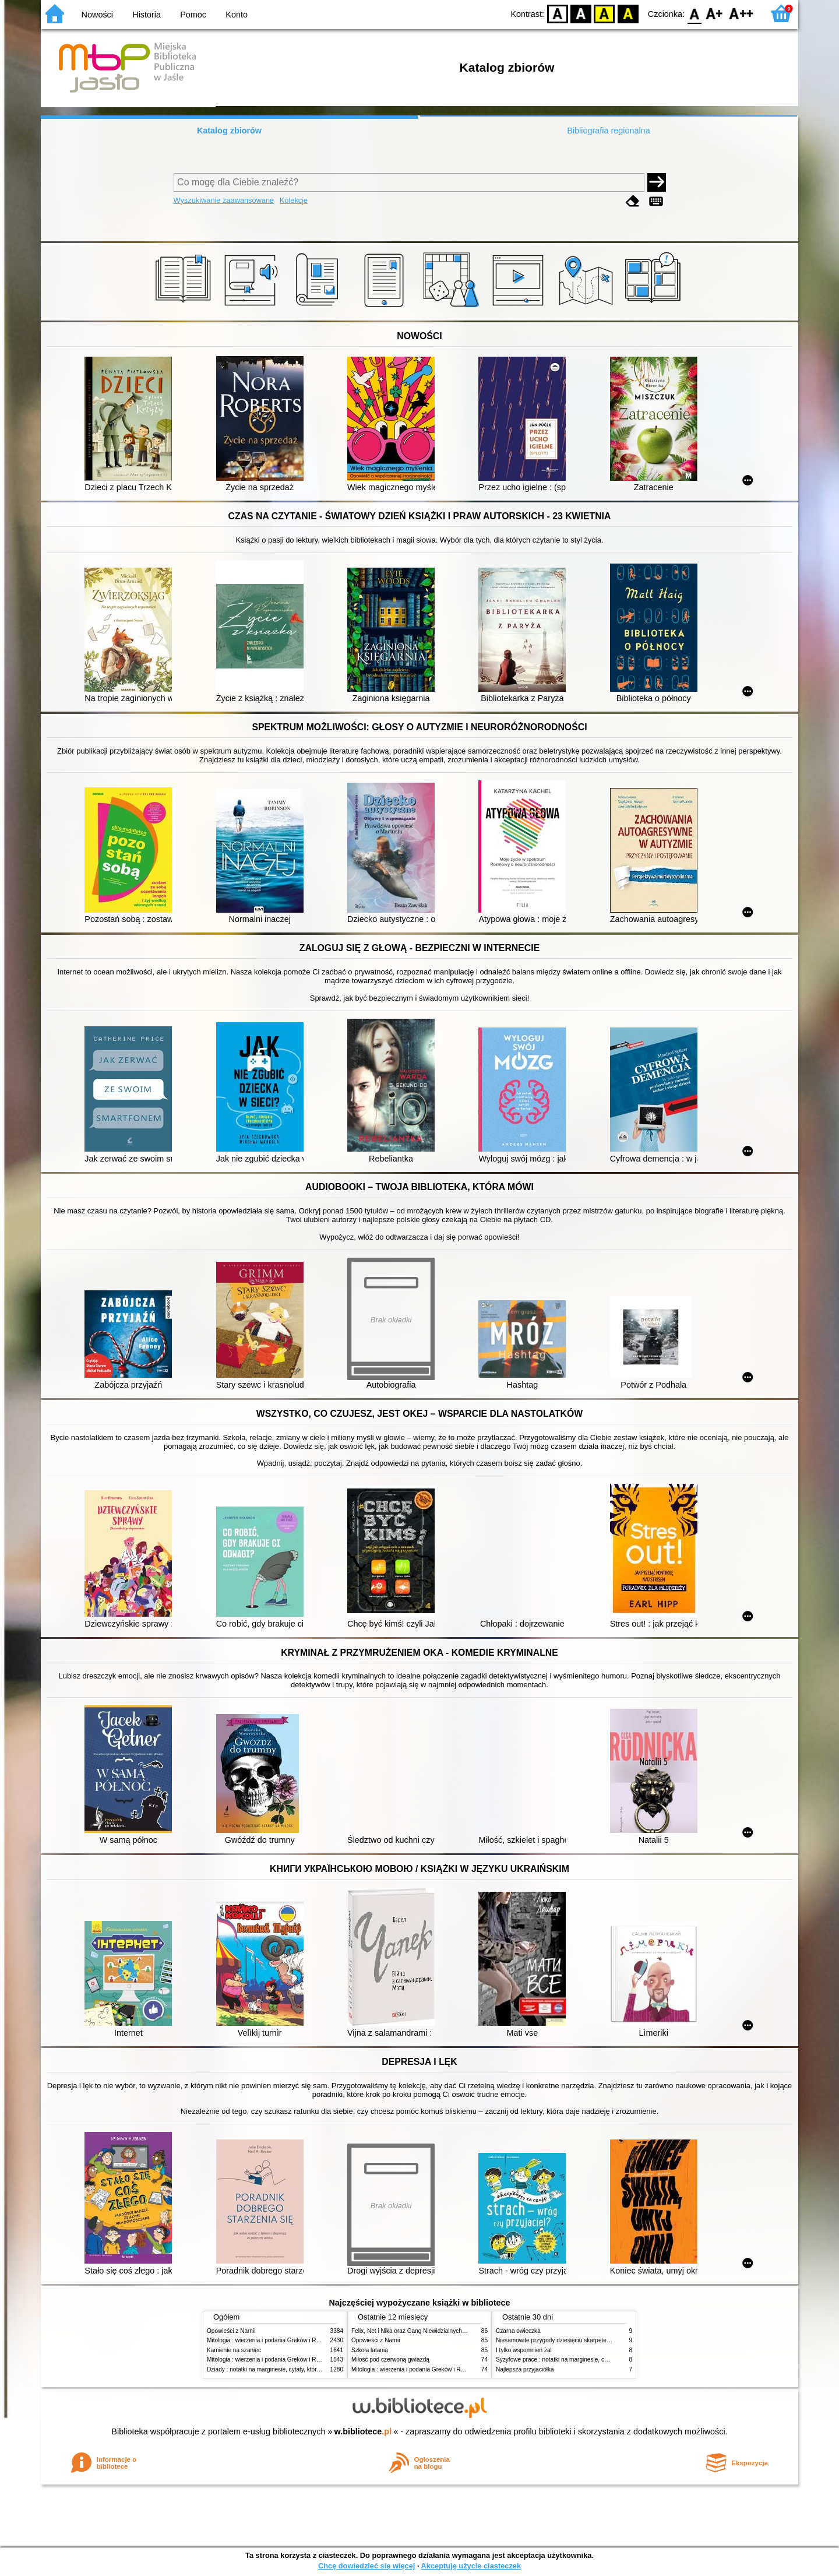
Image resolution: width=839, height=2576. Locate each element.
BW (580, 13)
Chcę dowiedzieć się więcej (366, 2565)
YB (604, 13)
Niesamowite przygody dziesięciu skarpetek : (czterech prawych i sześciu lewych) (602, 2340)
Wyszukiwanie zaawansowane (224, 200)
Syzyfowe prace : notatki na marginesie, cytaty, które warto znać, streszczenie (597, 2359)
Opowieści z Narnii (231, 2331)
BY (628, 13)
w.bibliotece (363, 2431)
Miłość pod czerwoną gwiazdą (390, 2359)
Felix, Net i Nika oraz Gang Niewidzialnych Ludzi (414, 2331)
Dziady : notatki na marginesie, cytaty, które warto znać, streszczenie (296, 2369)
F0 (694, 13)
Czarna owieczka (518, 2331)
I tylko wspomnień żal (524, 2350)
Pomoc (193, 14)
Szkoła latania (369, 2350)
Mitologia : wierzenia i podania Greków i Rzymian (271, 2340)
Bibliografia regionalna (608, 130)
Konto (236, 14)
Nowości (97, 14)
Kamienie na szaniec (234, 2350)
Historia (146, 14)
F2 (741, 13)
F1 (714, 13)
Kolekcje (294, 200)
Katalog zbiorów (229, 130)
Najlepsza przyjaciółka (525, 2369)
